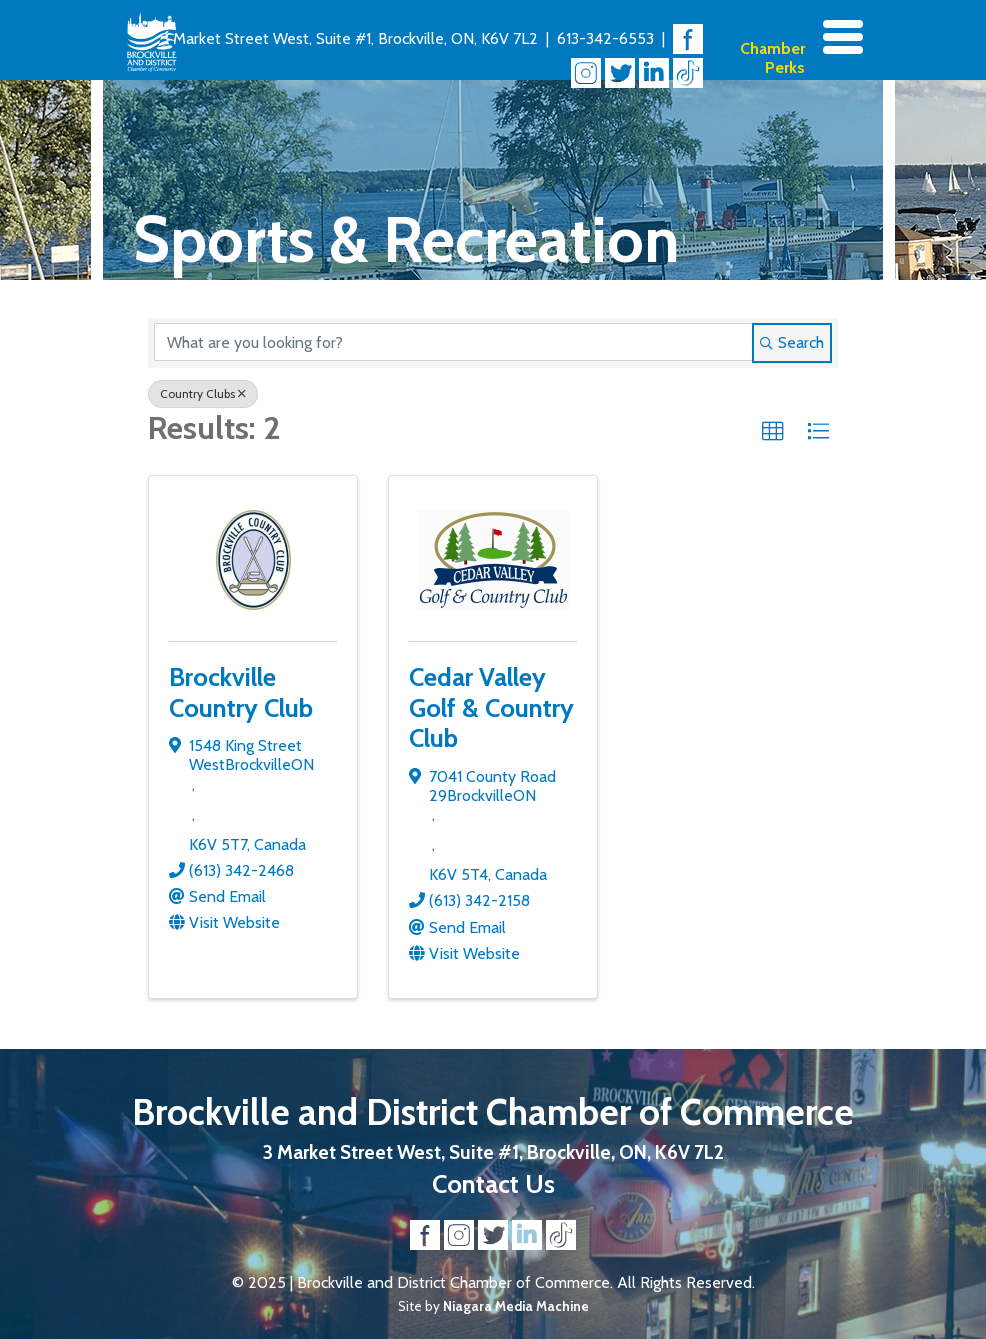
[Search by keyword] (453, 342)
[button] (773, 432)
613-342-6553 (605, 38)
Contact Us (493, 1183)
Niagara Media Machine (516, 1306)
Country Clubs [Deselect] (203, 393)
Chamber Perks (772, 58)
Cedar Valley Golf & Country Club (491, 707)
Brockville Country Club (241, 692)
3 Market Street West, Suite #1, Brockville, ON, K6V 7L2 (349, 38)
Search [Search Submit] (792, 342)
